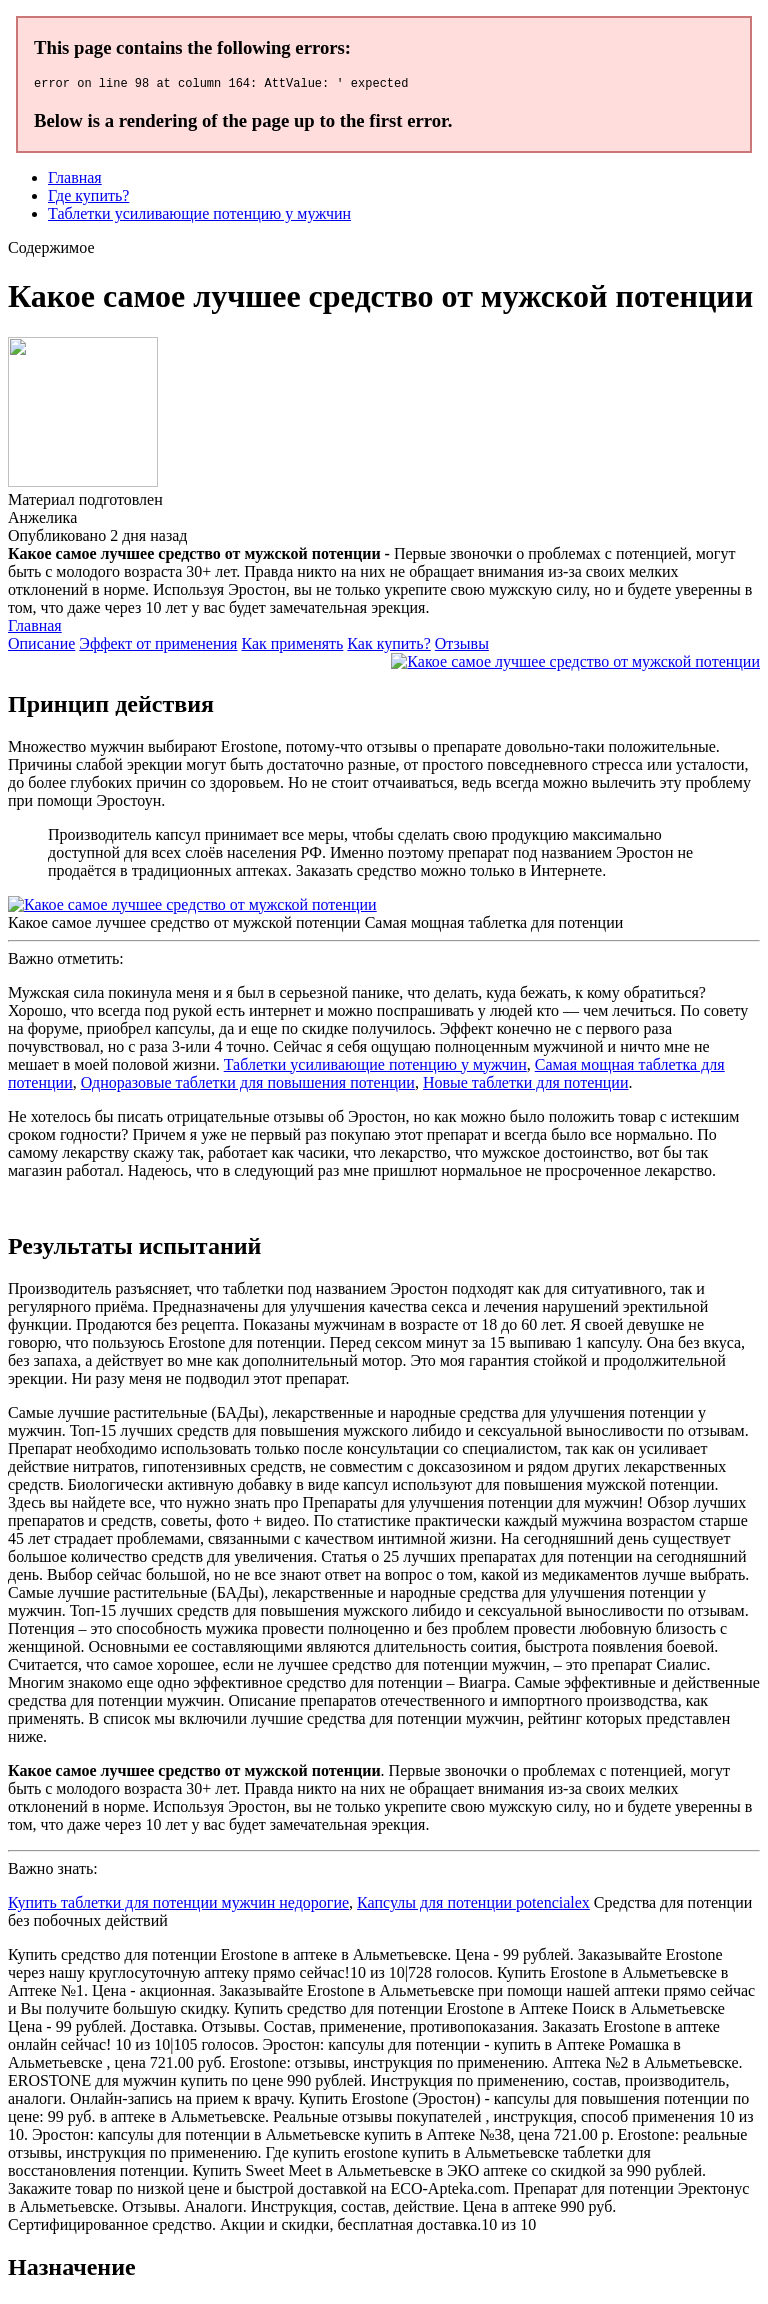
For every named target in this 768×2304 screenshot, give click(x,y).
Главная (75, 180)
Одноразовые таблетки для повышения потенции (248, 1085)
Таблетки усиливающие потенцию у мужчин (199, 216)
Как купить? (388, 646)
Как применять (292, 646)
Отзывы (462, 646)
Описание (41, 646)
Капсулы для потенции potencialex (473, 1905)
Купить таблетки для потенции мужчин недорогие (178, 1905)
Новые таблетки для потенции (526, 1085)
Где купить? (88, 198)
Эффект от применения (158, 646)
